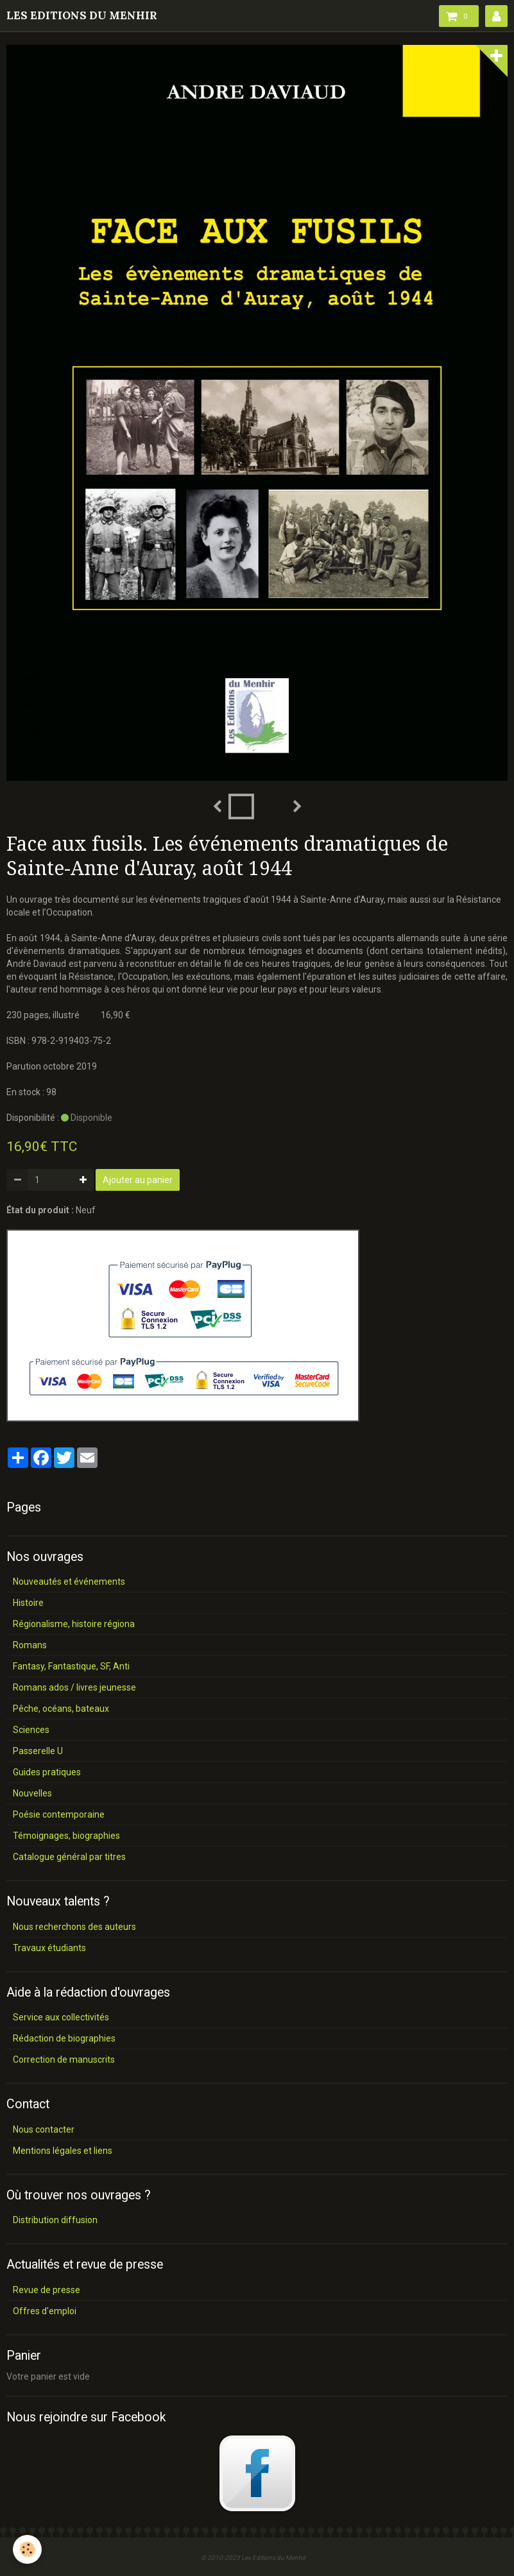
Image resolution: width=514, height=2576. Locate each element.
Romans (30, 1645)
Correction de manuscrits (64, 2059)
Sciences (31, 1730)
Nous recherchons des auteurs (74, 1927)
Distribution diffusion (55, 2220)
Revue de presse (46, 2290)
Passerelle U (38, 1751)
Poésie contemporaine (59, 1814)
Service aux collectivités (61, 2017)
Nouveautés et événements (69, 1581)
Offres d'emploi (44, 2311)
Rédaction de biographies (64, 2038)
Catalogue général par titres (69, 1857)
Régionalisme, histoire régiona (74, 1624)
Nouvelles (32, 1793)
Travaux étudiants (49, 1948)
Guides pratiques (47, 1772)
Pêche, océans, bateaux (61, 1708)
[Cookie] (27, 2549)
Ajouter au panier (138, 1180)
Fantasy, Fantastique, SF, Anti (71, 1666)
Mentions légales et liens (62, 2150)
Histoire (28, 1603)
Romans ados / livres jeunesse (74, 1687)
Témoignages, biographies (66, 1835)
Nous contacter (43, 2129)
